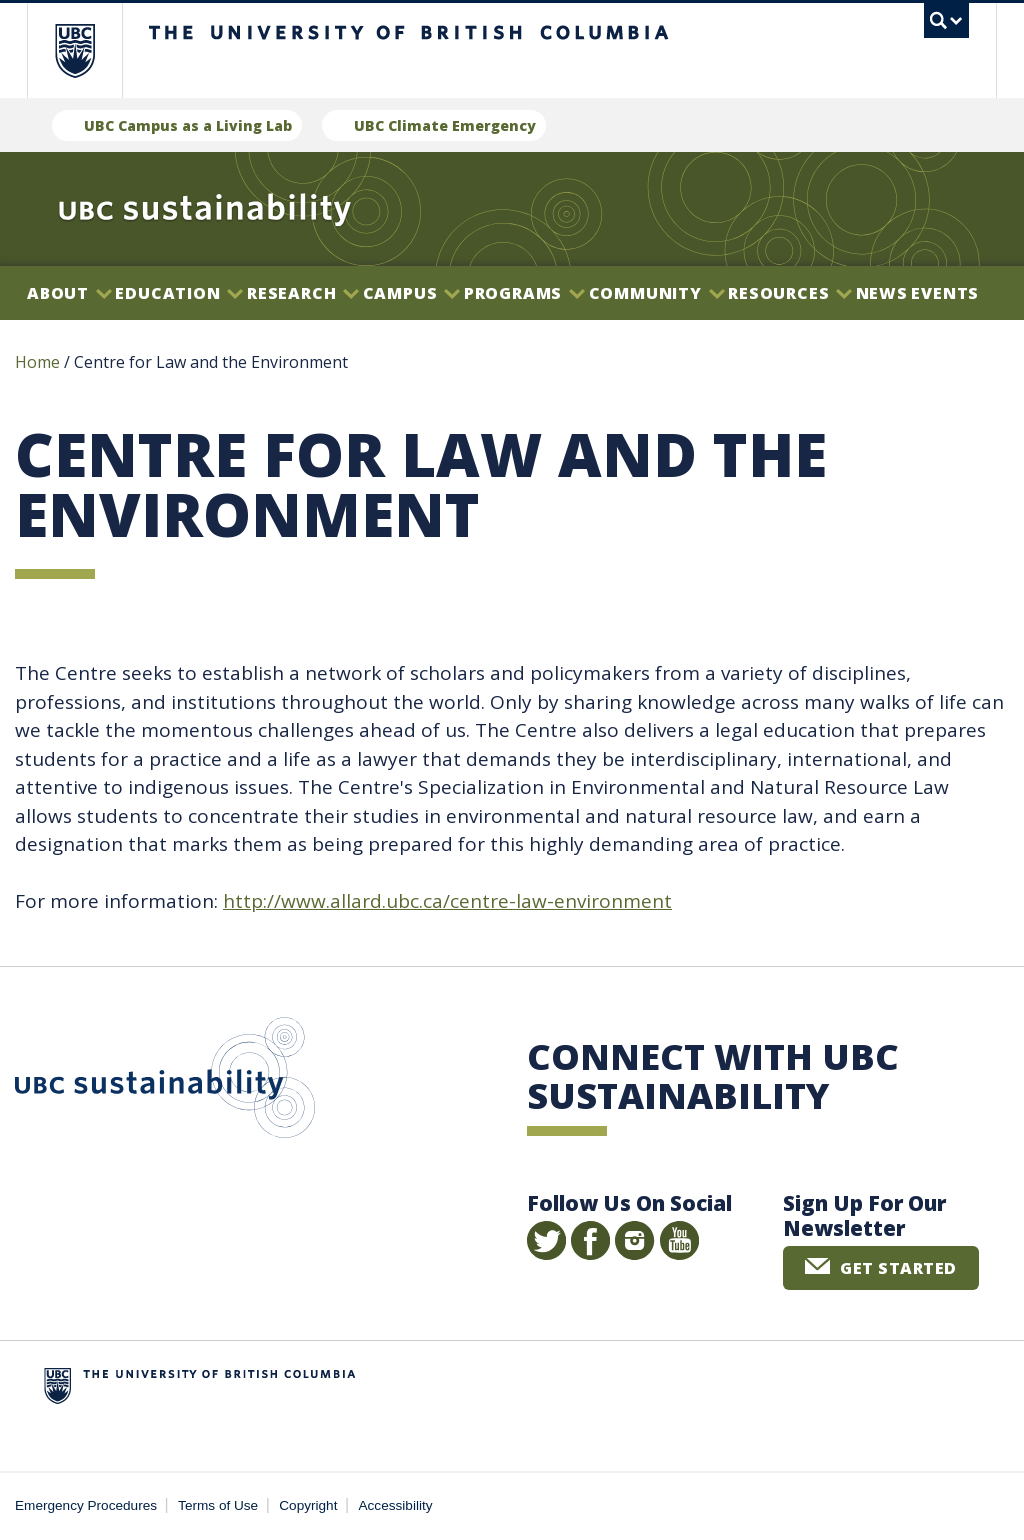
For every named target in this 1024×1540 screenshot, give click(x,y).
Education (179, 293)
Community (657, 293)
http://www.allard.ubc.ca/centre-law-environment (447, 901)
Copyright (308, 1505)
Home (37, 362)
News (882, 293)
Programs (524, 293)
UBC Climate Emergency (445, 125)
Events (945, 293)
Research (303, 293)
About (69, 293)
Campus (412, 293)
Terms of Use (218, 1505)
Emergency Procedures (86, 1505)
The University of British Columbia (89, 50)
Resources (790, 293)
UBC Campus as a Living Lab (188, 125)
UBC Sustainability (165, 1082)
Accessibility (396, 1505)
